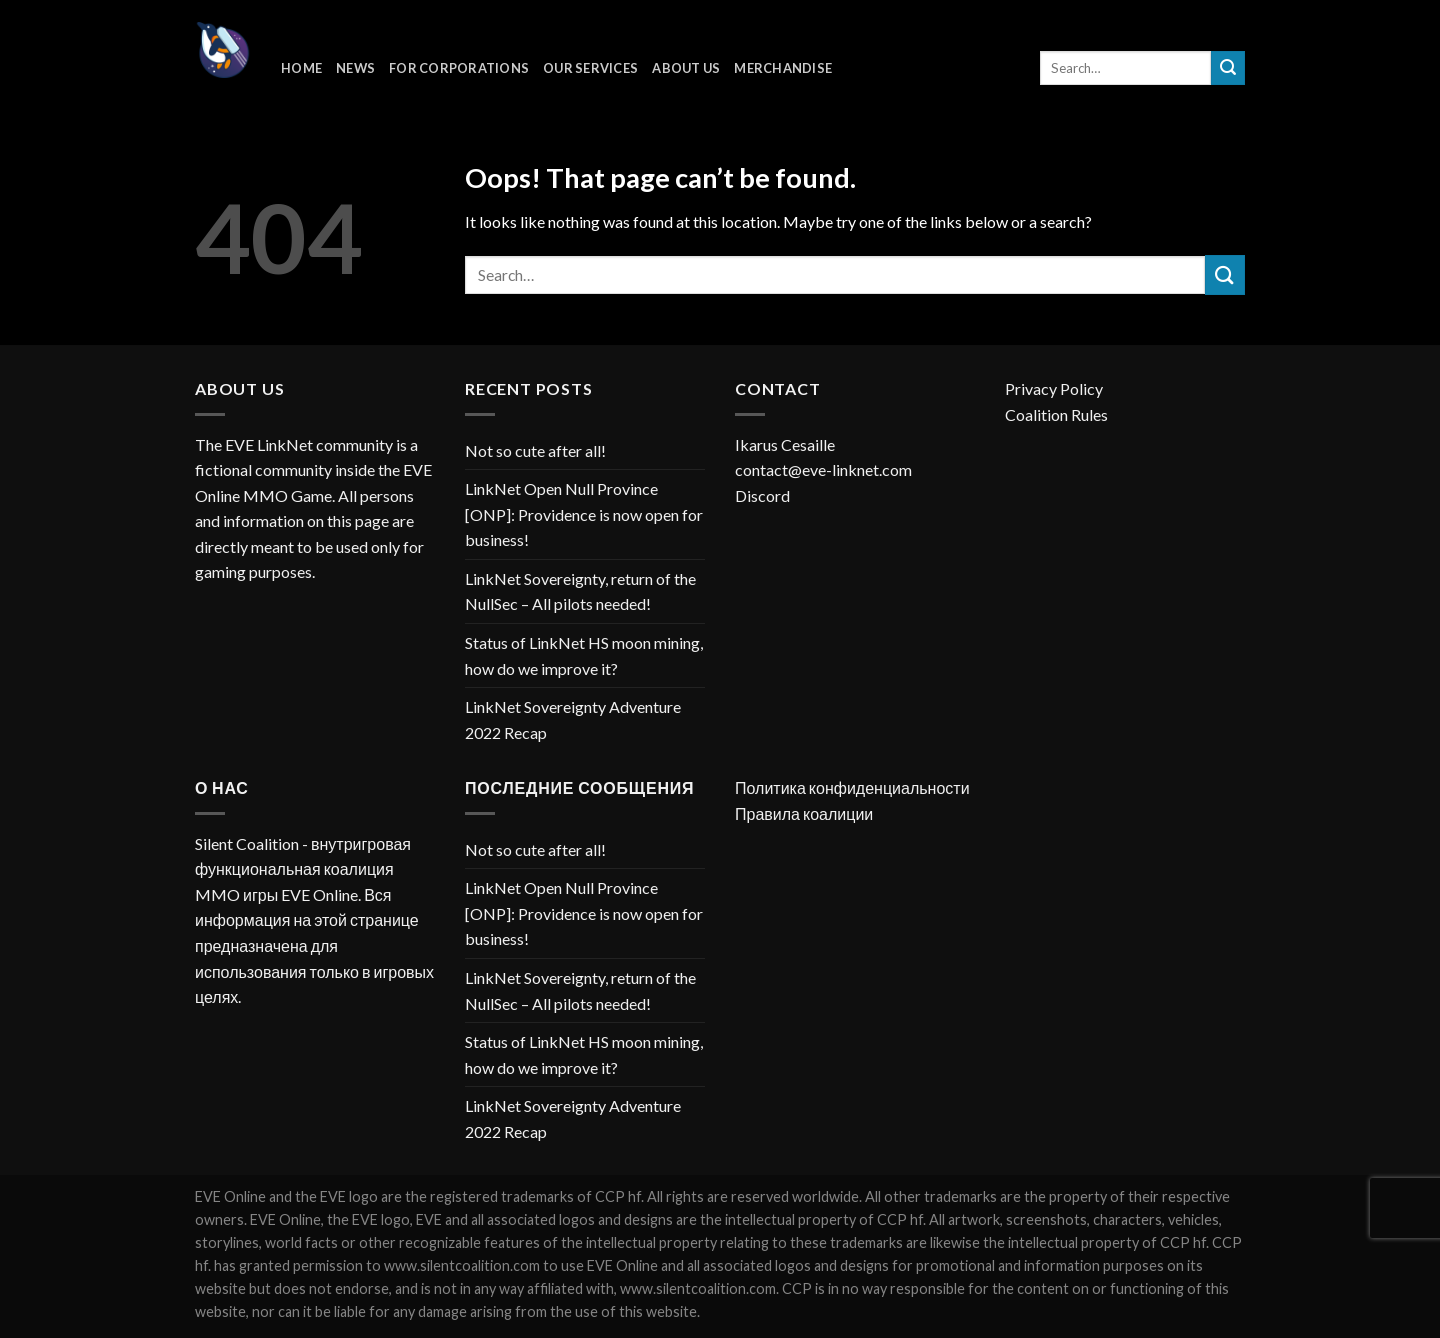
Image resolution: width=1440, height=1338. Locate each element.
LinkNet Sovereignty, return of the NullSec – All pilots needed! (580, 591)
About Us (686, 68)
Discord (762, 495)
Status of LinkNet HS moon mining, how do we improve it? (584, 655)
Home (301, 68)
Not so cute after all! (535, 450)
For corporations (459, 68)
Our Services (590, 68)
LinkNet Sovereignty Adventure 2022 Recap (573, 719)
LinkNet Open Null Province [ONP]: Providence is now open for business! (584, 514)
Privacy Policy (1054, 388)
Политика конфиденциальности (852, 787)
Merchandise (783, 68)
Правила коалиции (804, 813)
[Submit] (1228, 68)
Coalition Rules (1056, 414)
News (355, 68)
